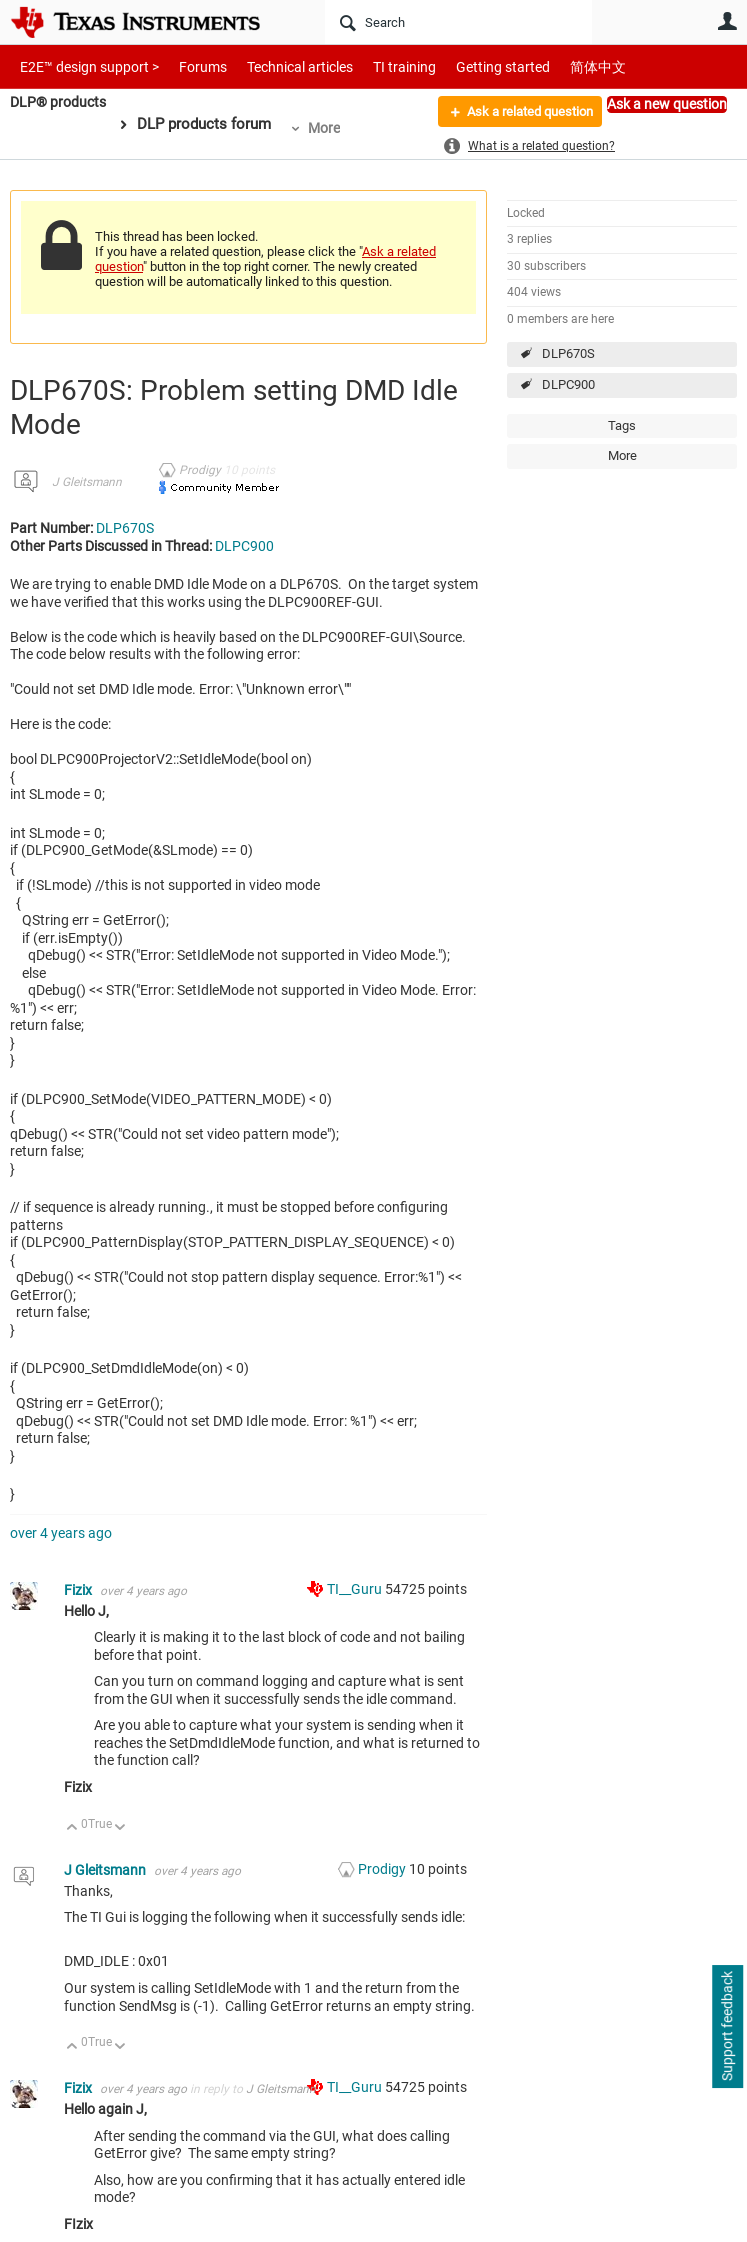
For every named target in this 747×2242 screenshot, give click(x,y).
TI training (377, 66)
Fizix (79, 1590)
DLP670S (568, 353)
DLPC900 (568, 384)
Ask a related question (520, 113)
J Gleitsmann (87, 482)
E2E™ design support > (83, 66)
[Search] (458, 22)
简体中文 (556, 66)
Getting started (468, 66)
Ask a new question (667, 104)
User (727, 21)
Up (72, 1828)
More (330, 128)
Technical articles (279, 66)
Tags (622, 425)
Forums (187, 66)
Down (120, 1828)
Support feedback (727, 2027)
